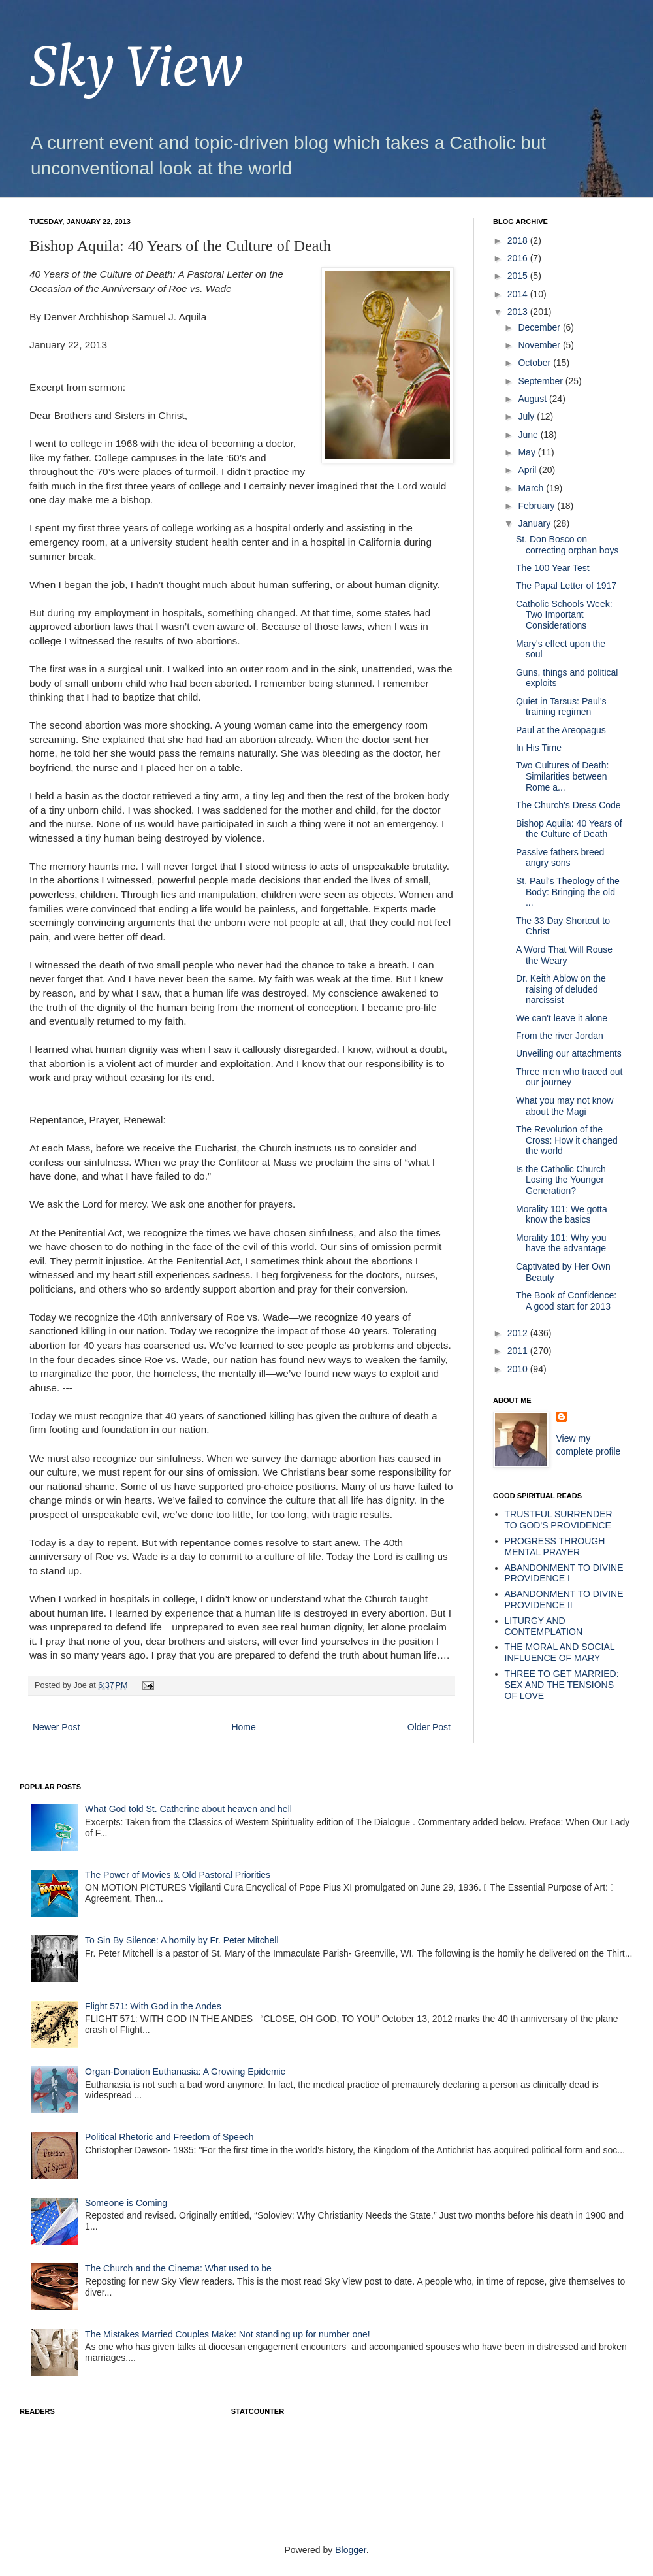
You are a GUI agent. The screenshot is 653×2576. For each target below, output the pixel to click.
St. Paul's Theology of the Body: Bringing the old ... (568, 892)
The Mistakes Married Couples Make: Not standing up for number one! (227, 2334)
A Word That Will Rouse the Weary (564, 955)
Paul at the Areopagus (561, 730)
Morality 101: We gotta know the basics (561, 1214)
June (529, 434)
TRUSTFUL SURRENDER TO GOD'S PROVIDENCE (559, 1519)
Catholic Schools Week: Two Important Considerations (564, 615)
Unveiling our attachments (569, 1053)
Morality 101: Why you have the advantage (561, 1243)
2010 (518, 1369)
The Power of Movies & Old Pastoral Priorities (177, 1875)
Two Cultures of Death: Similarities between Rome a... (562, 776)
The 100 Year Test (553, 568)
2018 (518, 240)
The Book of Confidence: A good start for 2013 (566, 1301)
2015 (518, 276)
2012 (518, 1333)
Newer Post (56, 1727)
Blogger (350, 2550)
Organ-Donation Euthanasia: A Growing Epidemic (185, 2071)
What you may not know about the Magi (564, 1106)
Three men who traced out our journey (569, 1077)
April (528, 470)
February (537, 506)
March (532, 488)
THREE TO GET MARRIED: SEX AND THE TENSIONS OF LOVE (562, 1684)
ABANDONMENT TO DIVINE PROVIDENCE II (564, 1599)
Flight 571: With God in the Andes (153, 2006)
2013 (518, 311)
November (540, 345)
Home (243, 1727)
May (527, 452)
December (540, 327)
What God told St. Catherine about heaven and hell (188, 1809)
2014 (518, 294)
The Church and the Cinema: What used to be (178, 2268)
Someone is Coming (126, 2203)
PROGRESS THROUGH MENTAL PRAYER (555, 1546)
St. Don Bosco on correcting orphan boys (567, 544)
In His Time (539, 747)
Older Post (429, 1727)
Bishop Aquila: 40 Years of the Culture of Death (569, 829)
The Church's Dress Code (568, 805)
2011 (518, 1351)
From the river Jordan (559, 1036)
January (535, 523)
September (541, 381)
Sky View (136, 67)
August (533, 398)
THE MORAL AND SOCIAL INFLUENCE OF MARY (560, 1652)
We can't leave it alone (561, 1018)
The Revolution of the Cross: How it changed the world (567, 1140)
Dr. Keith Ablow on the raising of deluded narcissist (561, 989)
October (535, 362)
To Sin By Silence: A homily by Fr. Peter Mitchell (181, 1940)
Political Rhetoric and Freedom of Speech (169, 2137)
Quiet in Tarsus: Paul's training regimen (561, 707)
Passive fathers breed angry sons (560, 857)
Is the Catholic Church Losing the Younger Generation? (561, 1180)
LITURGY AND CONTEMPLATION (544, 1626)
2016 (518, 258)
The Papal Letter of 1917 (566, 585)
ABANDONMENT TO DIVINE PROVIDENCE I (564, 1573)
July (527, 416)
